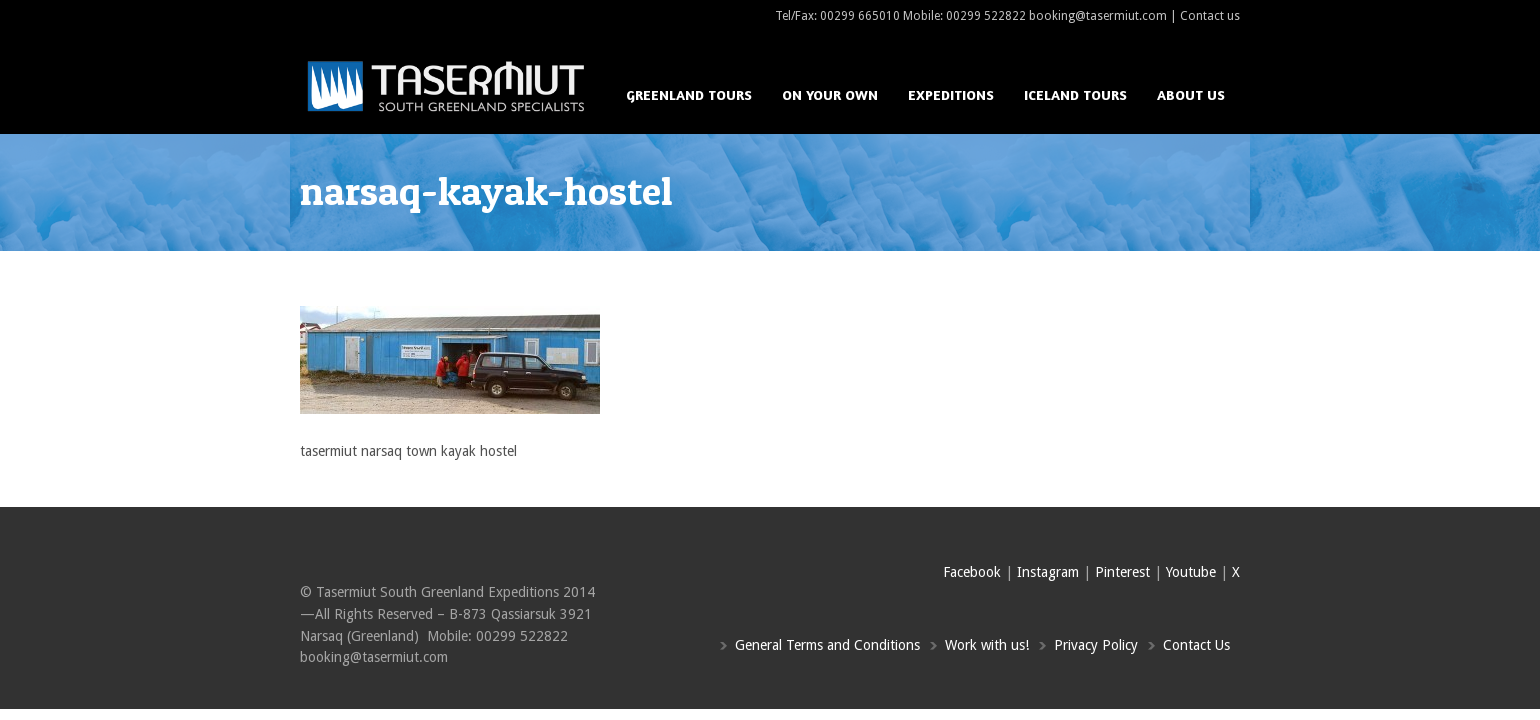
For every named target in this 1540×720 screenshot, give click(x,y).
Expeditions (951, 94)
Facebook (972, 572)
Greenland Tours (689, 94)
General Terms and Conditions (827, 645)
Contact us (1210, 16)
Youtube (1191, 572)
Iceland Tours (1075, 94)
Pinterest (1122, 572)
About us (1191, 94)
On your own (830, 94)
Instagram (1048, 572)
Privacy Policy (1096, 645)
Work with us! (987, 645)
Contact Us (1196, 645)
